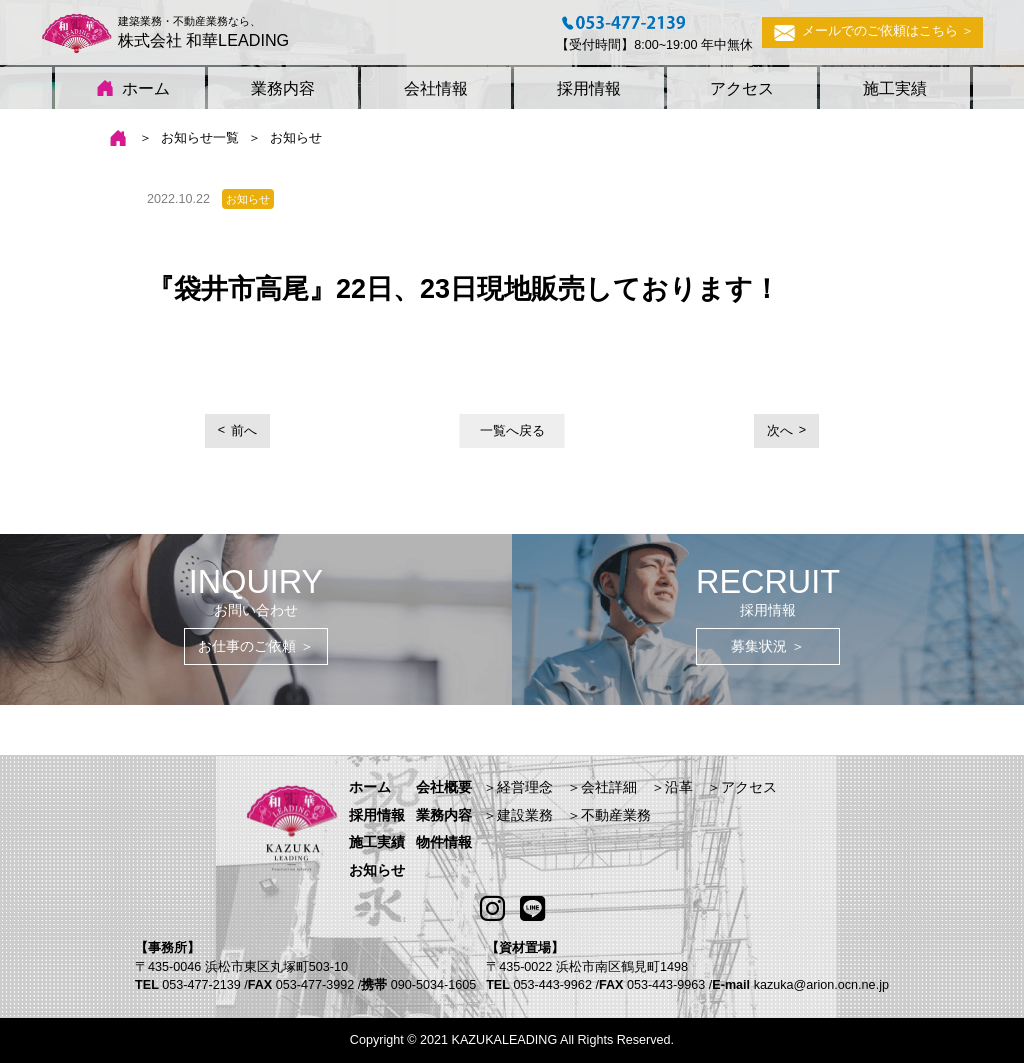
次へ (780, 431)
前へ (244, 431)
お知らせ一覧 (200, 138)
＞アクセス (742, 787)
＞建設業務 (518, 815)
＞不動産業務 (609, 815)
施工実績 (895, 88)
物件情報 (444, 842)
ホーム (129, 90)
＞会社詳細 (602, 787)
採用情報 (589, 88)
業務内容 (283, 88)
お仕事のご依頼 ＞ (256, 646)
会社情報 (436, 88)
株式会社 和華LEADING (204, 40)
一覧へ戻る (512, 431)
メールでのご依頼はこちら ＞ (872, 32)
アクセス (742, 88)
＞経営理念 (518, 787)
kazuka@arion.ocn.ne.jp (821, 985)
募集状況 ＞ (768, 646)
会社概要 (444, 787)
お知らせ (377, 870)
